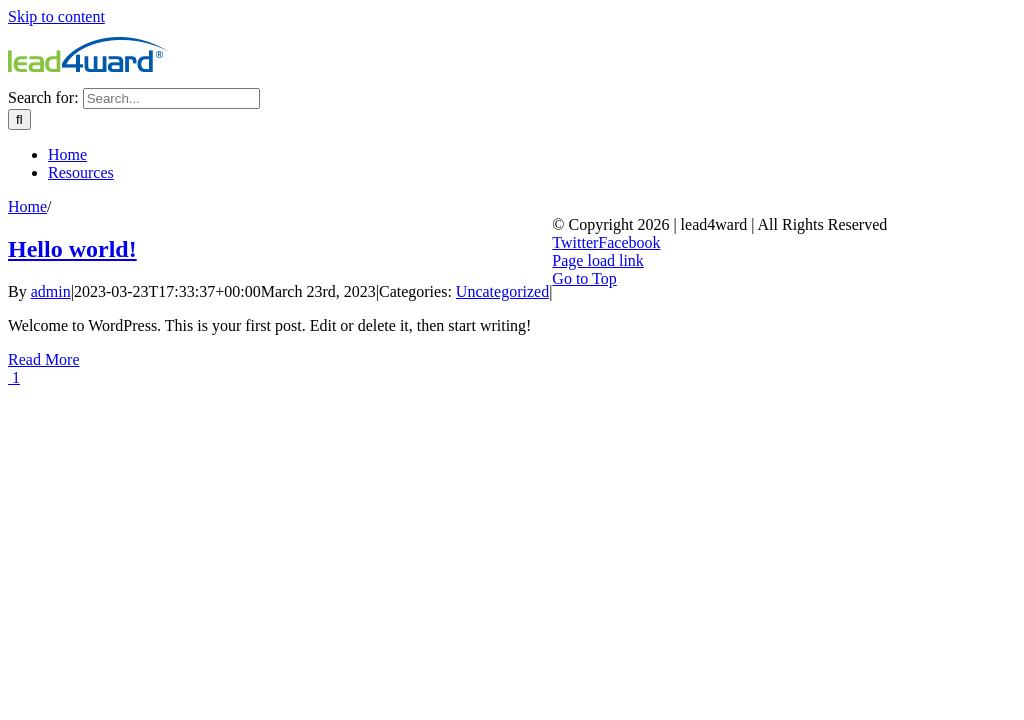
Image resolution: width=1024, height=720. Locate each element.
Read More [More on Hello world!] (44, 359)
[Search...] (171, 98)
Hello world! (72, 249)
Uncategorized (502, 291)
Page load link (598, 260)
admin (51, 291)
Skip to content (56, 16)
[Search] (19, 119)
